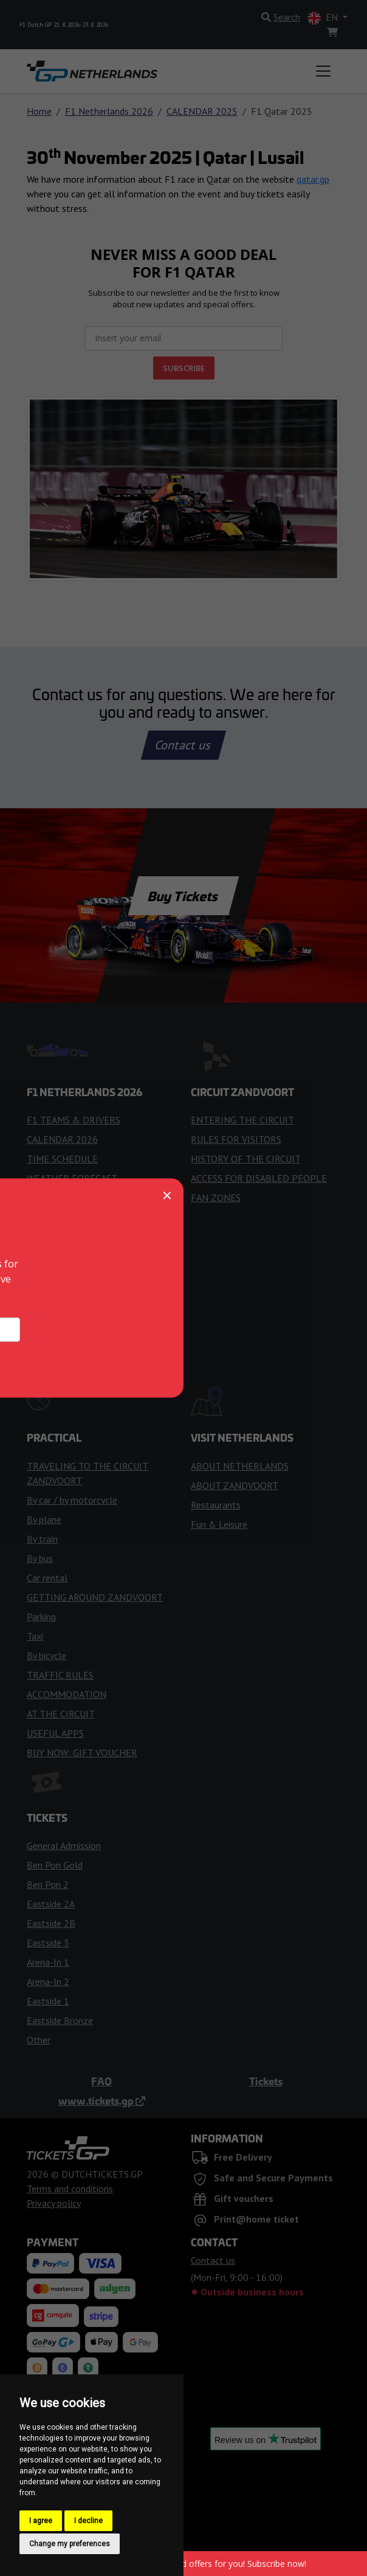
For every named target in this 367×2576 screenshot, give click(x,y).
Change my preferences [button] (69, 2544)
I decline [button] (88, 2520)
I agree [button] (40, 2520)
